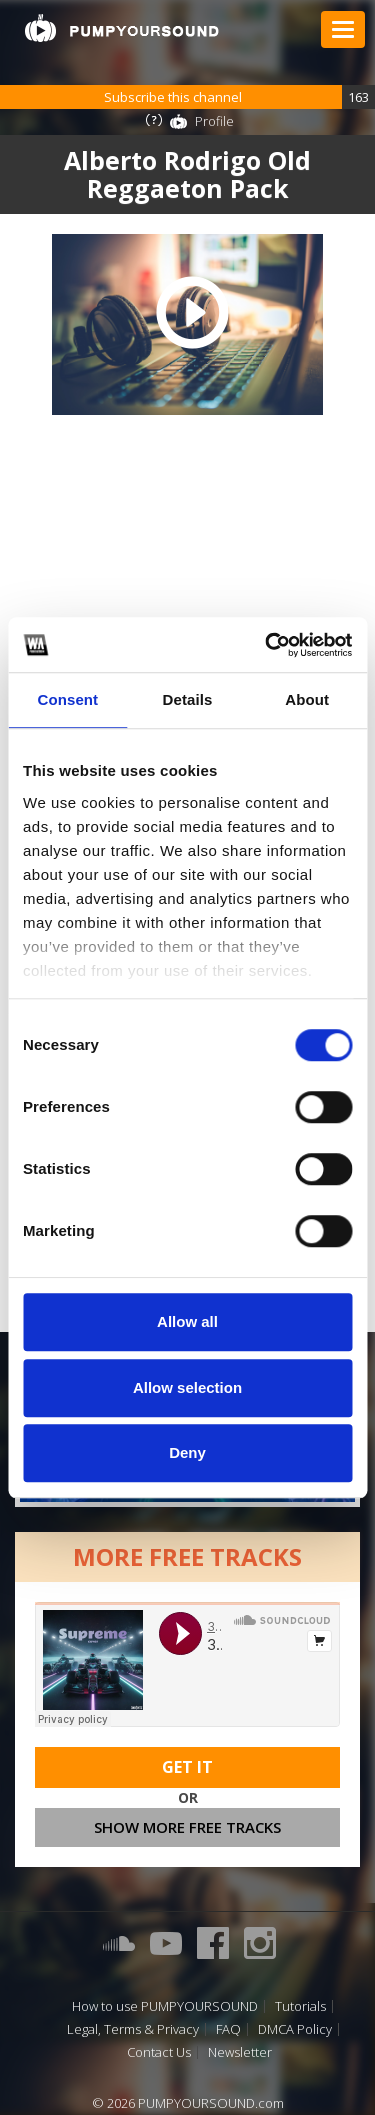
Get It (187, 1767)
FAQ (228, 2029)
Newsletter (240, 2052)
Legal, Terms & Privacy (133, 2029)
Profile (214, 121)
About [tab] (307, 699)
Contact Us (159, 2052)
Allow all (187, 1321)
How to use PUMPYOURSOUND (165, 2006)
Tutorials (300, 2006)
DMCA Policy (295, 2029)
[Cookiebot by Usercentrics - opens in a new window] (267, 645)
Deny (187, 1452)
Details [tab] (188, 699)
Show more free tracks (187, 1827)
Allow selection (187, 1387)
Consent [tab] (67, 699)
